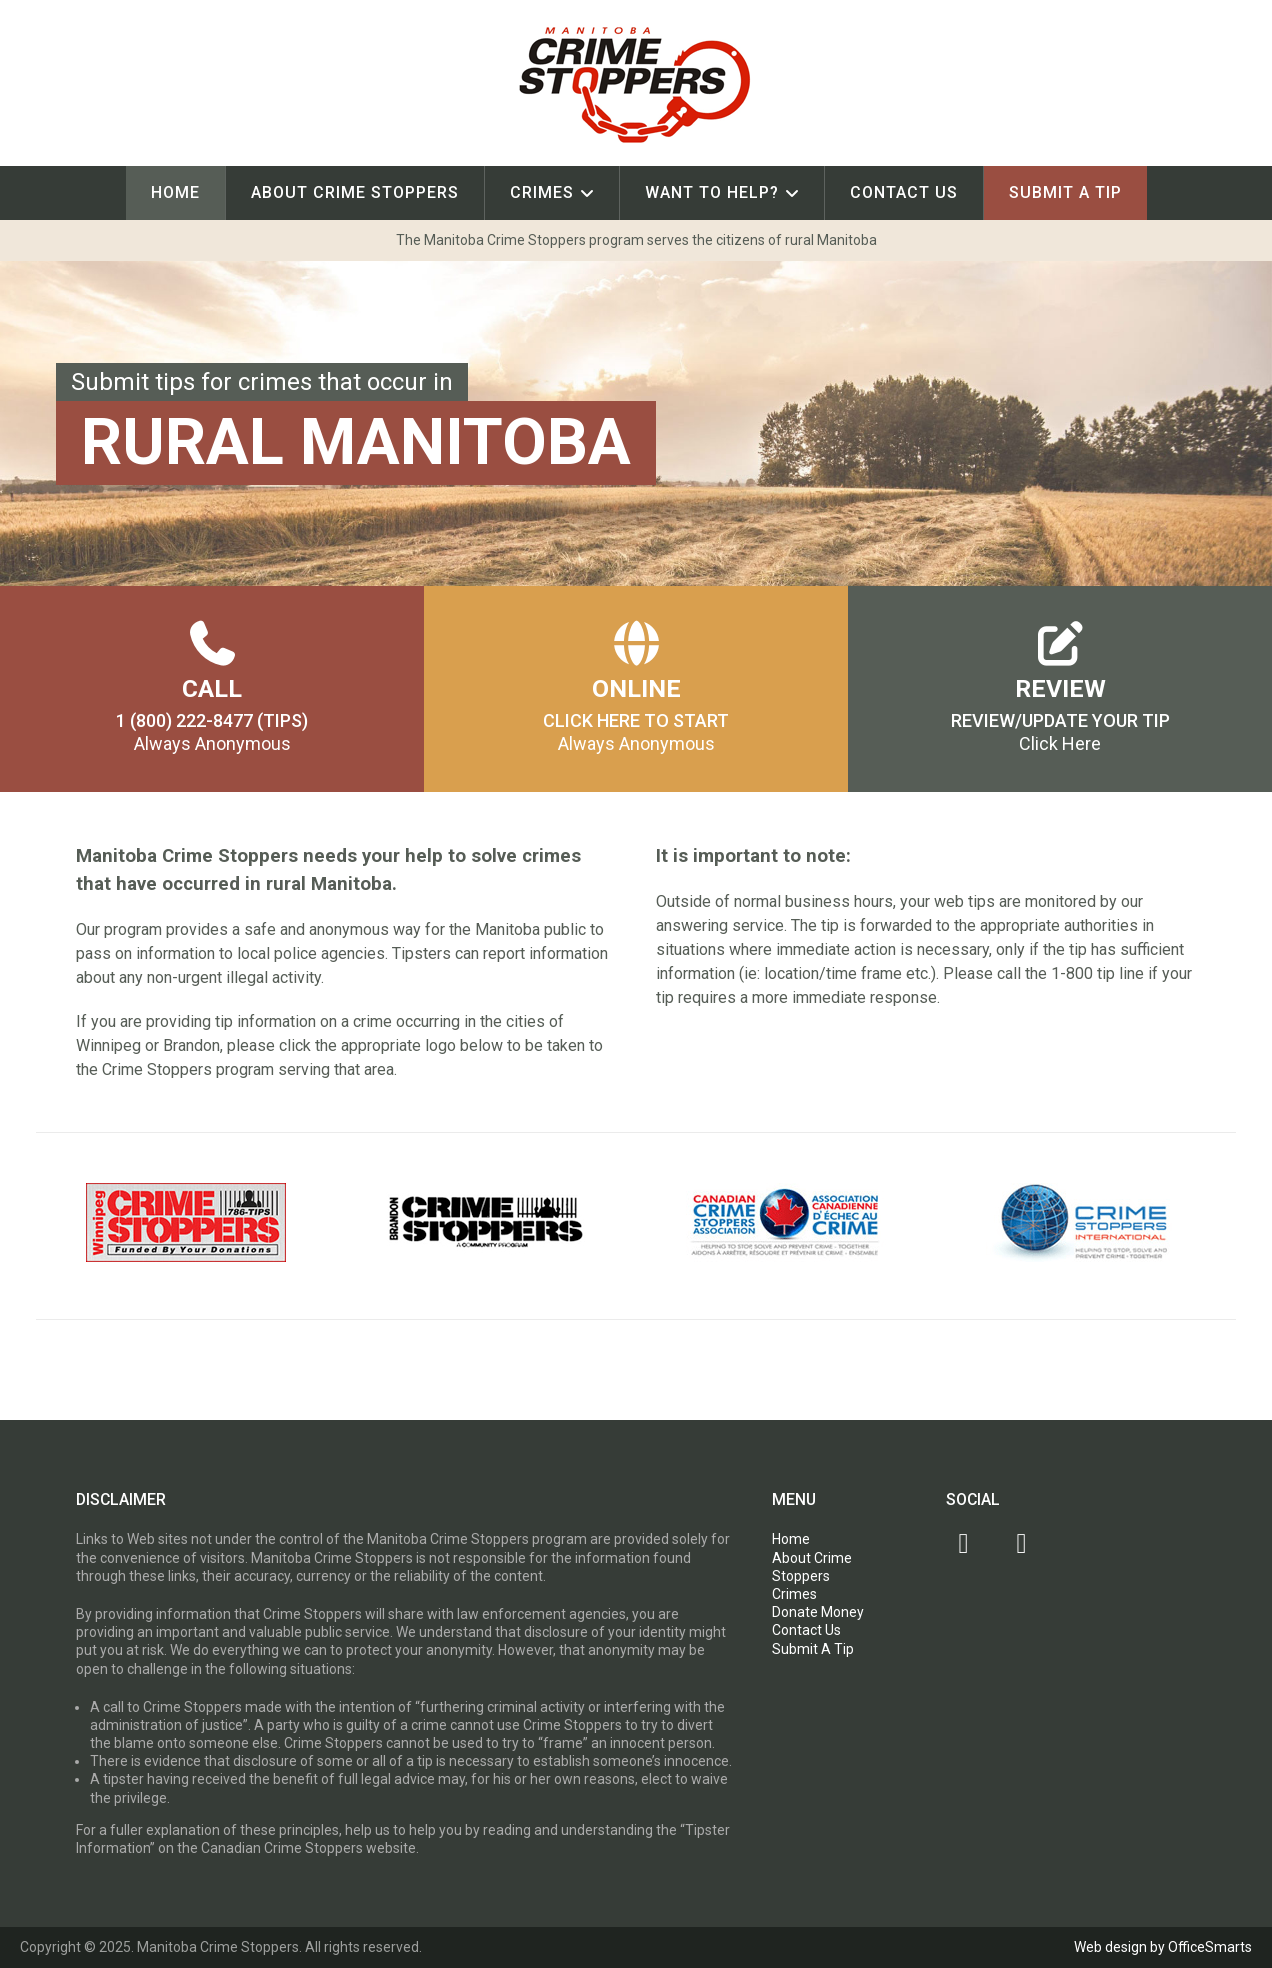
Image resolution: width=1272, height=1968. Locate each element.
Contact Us (904, 192)
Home (175, 192)
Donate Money (818, 1612)
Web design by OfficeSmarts (1163, 1947)
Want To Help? (712, 192)
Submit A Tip (1065, 192)
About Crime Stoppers (355, 192)
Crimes (542, 192)
